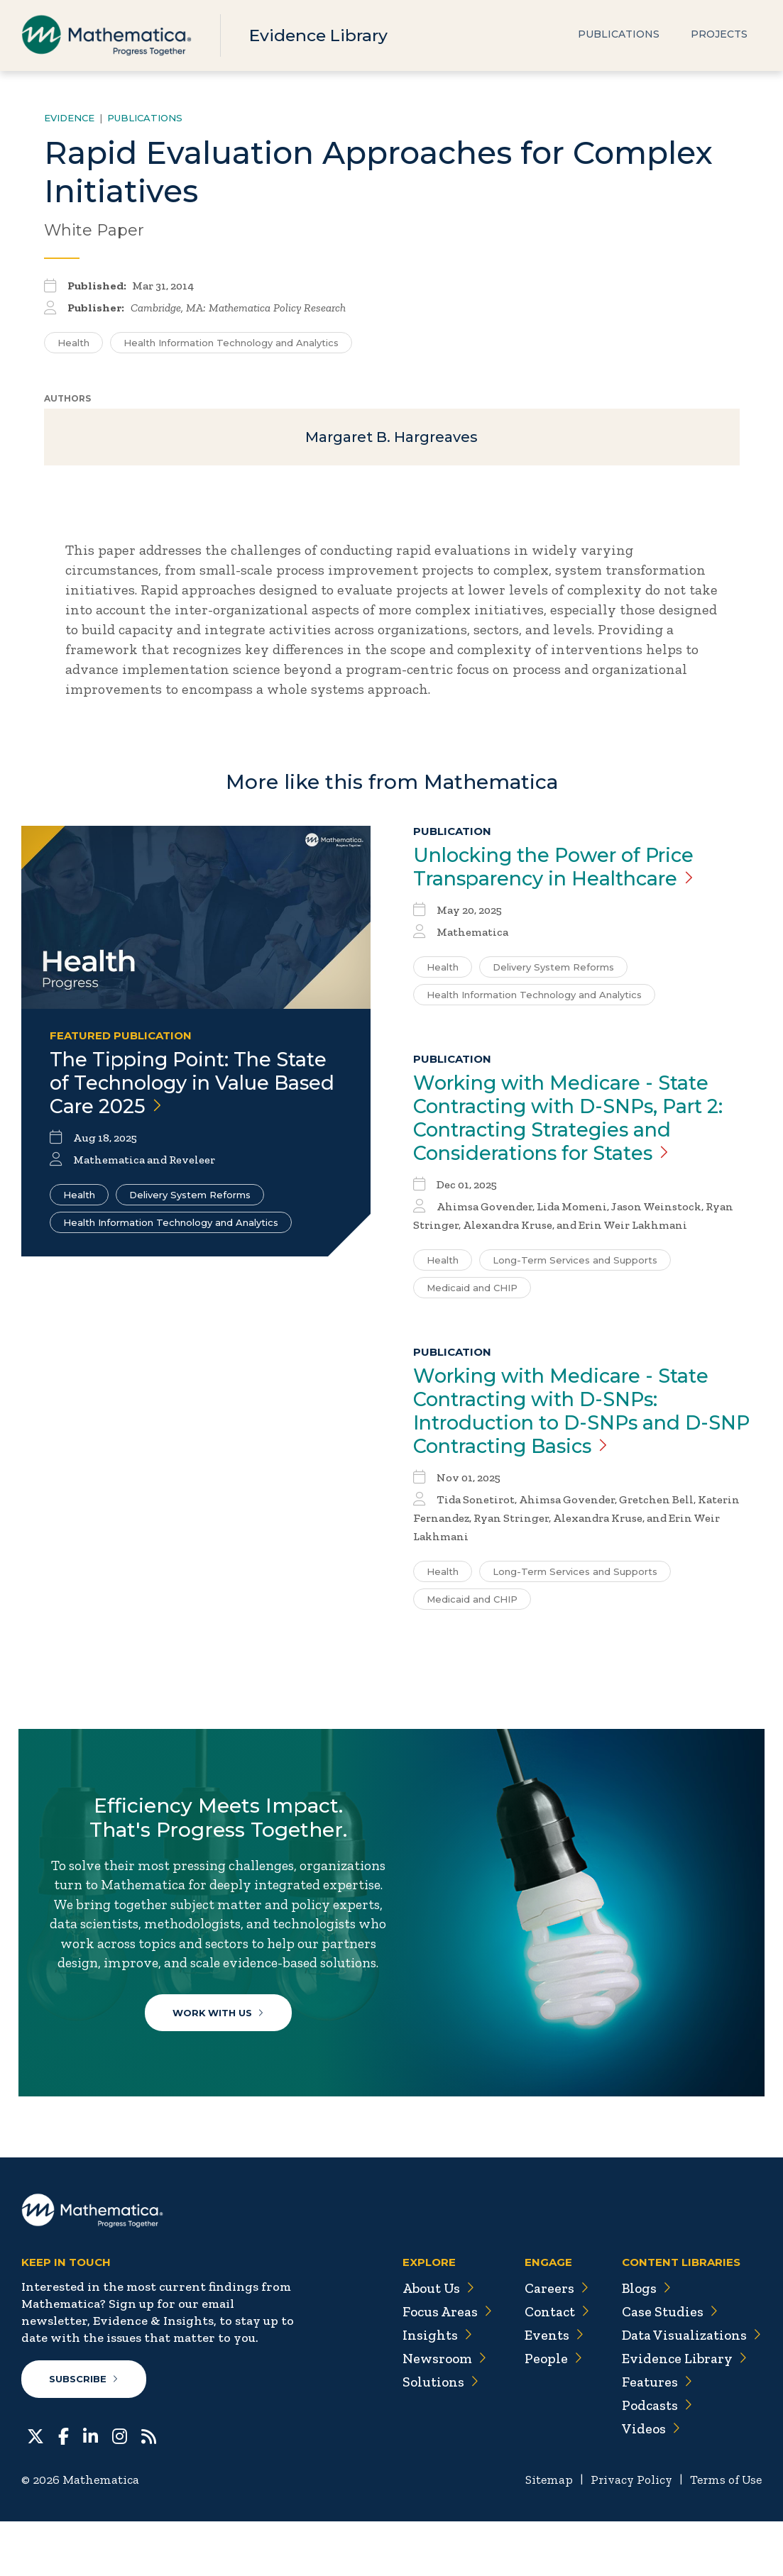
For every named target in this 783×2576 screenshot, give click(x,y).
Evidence (69, 117)
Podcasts (655, 2459)
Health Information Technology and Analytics (170, 1227)
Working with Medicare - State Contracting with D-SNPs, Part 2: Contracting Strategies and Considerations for (577, 1124)
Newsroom (438, 2412)
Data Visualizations (690, 2389)
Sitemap (542, 2534)
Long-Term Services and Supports (575, 1267)
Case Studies (667, 2366)
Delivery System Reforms (190, 1199)
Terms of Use (724, 2534)
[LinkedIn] (90, 2489)
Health (79, 1199)
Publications (618, 35)
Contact (553, 2366)
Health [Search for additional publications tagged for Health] (73, 342)
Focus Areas (441, 2366)
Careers (551, 2342)
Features (655, 2436)
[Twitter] (35, 2489)
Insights (430, 2389)
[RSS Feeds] (148, 2489)
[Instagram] (119, 2489)
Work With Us (220, 2051)
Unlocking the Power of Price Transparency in (562, 870)
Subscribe (84, 2433)
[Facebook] (63, 2489)
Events (549, 2389)
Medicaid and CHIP (472, 1294)
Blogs (644, 2342)
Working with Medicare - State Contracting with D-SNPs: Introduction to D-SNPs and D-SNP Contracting (569, 1419)
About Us (432, 2342)
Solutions (434, 2436)
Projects (719, 35)
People (548, 2412)
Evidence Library (321, 35)
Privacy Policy (626, 2534)
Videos (649, 2483)
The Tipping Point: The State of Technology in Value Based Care (194, 1087)
